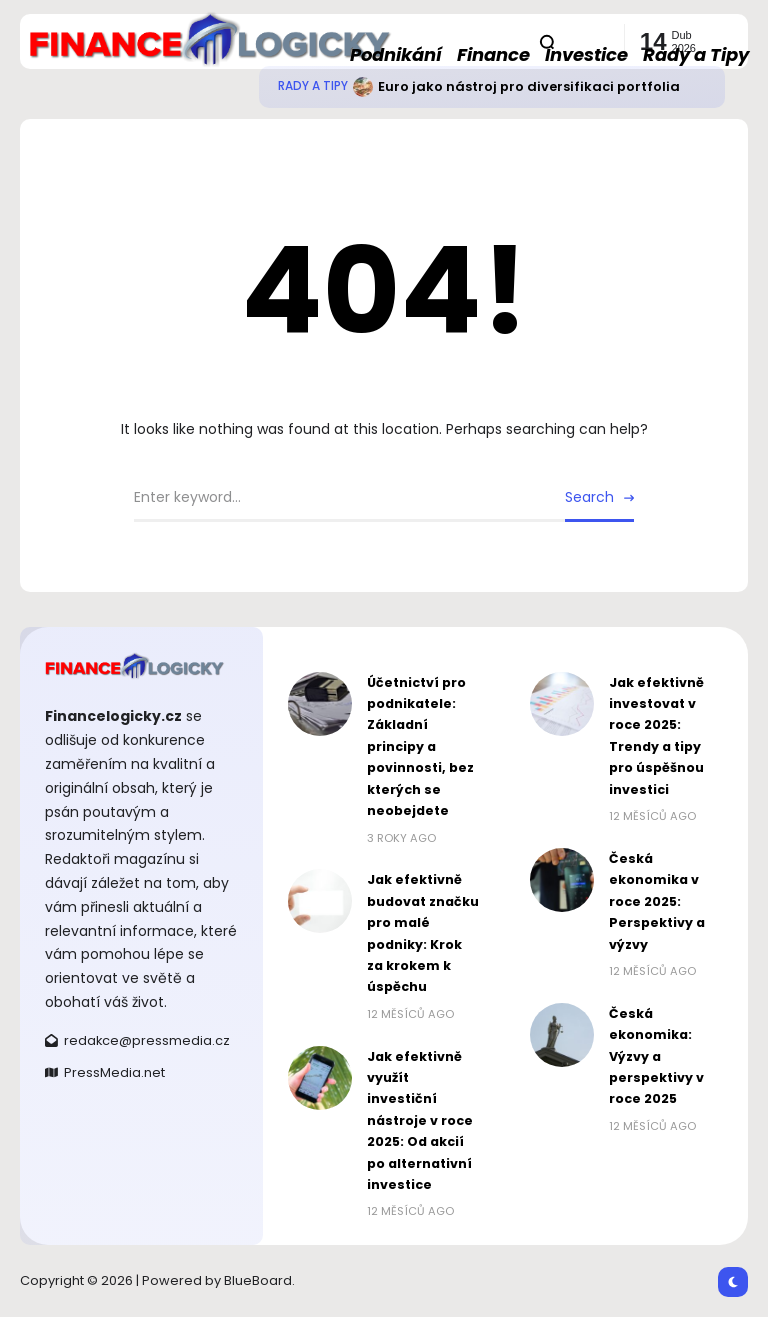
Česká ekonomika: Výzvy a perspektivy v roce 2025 (656, 1056)
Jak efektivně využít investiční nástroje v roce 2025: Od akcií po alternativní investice (420, 1120)
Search (589, 497)
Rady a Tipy (313, 86)
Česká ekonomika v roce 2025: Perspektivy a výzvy (657, 901)
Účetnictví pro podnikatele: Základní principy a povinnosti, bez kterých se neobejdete (420, 746)
